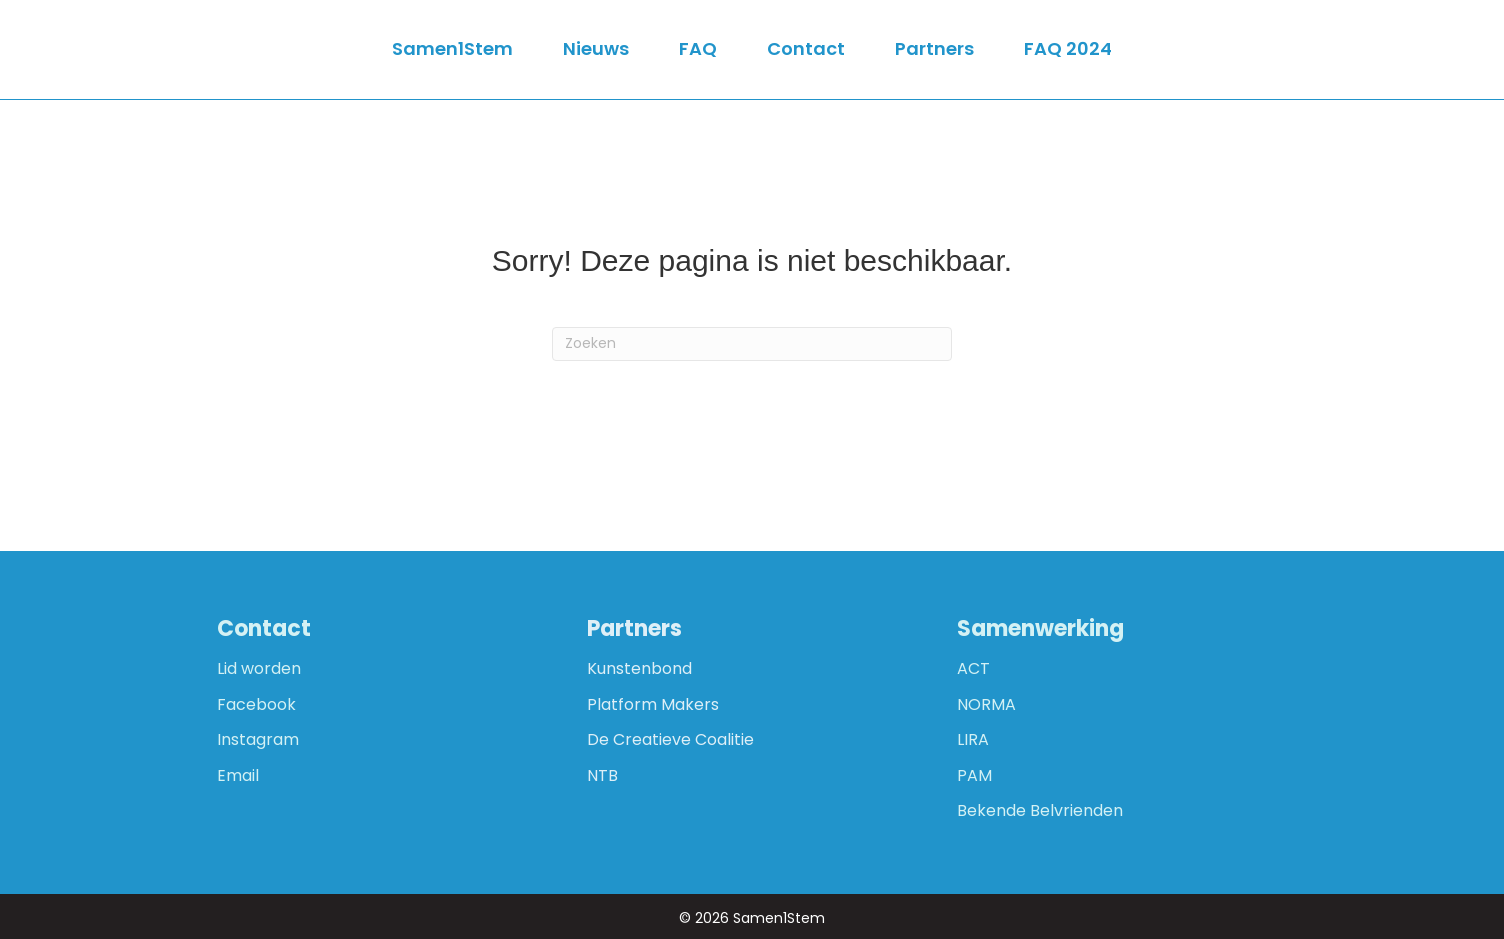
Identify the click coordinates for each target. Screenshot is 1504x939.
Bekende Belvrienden (1040, 810)
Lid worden (259, 668)
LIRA (973, 739)
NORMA (986, 704)
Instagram (258, 739)
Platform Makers (653, 704)
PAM (974, 775)
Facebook (256, 704)
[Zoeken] (752, 344)
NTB (602, 775)
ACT (973, 668)
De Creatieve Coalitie (670, 739)
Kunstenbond (639, 668)
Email (238, 775)
